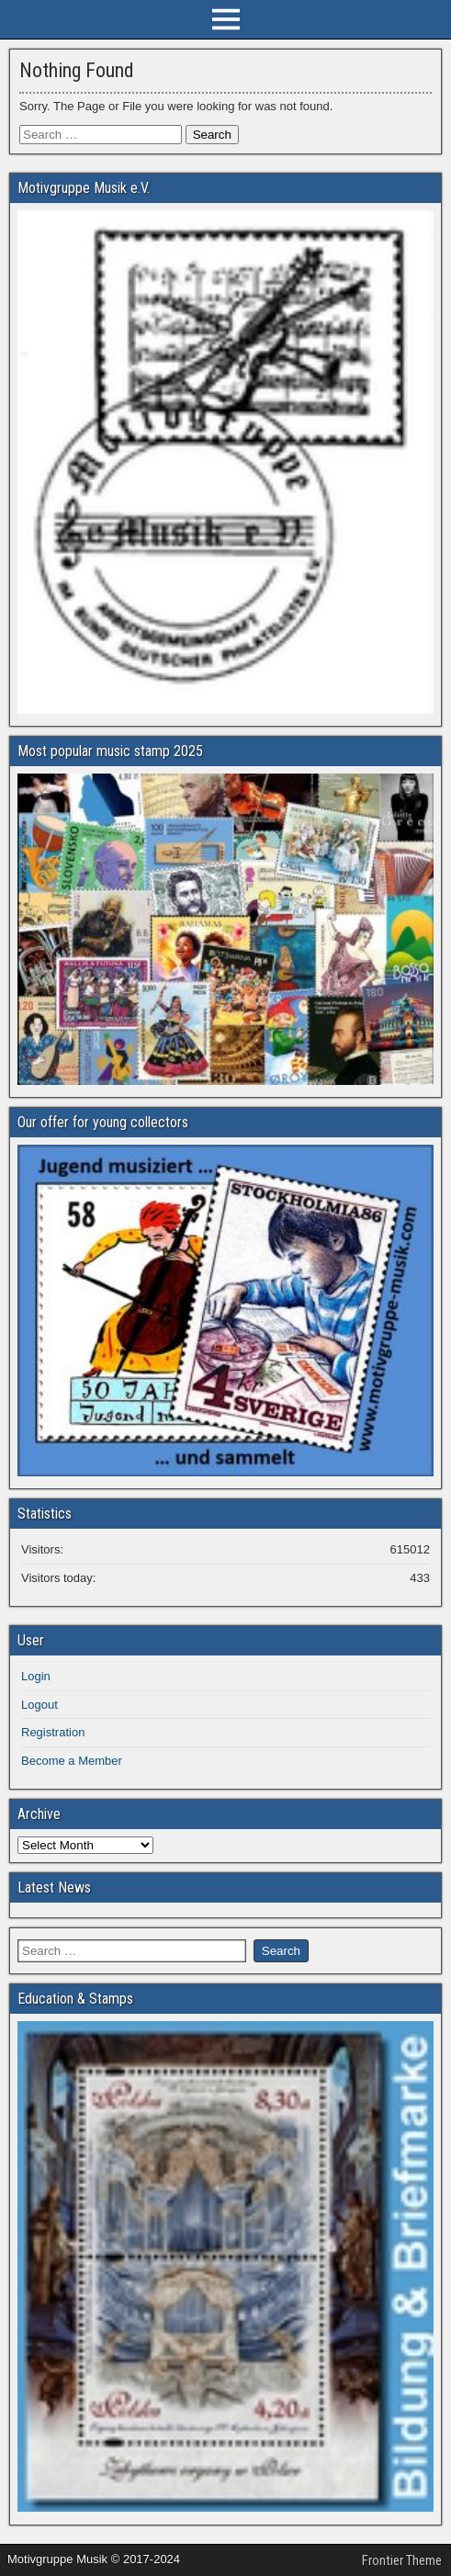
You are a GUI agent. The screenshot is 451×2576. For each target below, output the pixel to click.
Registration (53, 1732)
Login (36, 1676)
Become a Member (71, 1761)
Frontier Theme (402, 2560)
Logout (39, 1705)
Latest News (54, 1887)
